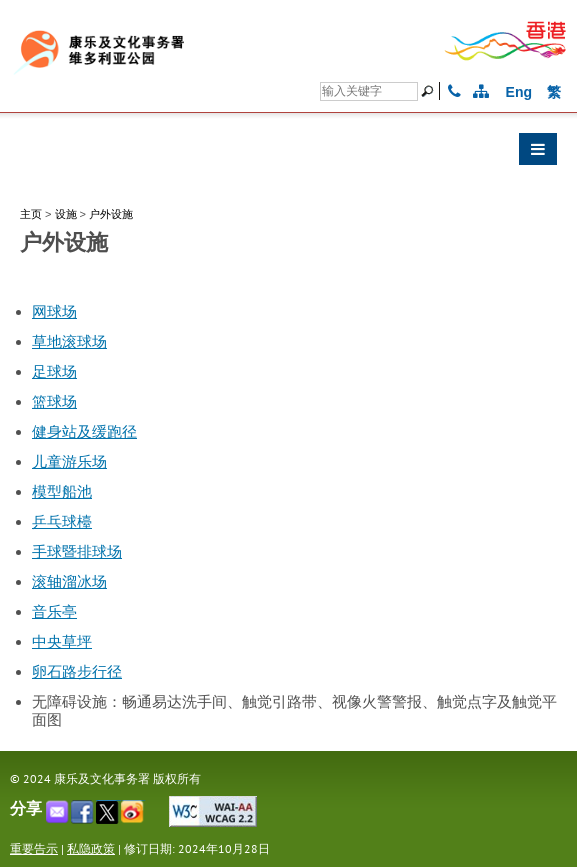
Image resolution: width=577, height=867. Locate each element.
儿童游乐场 (69, 462)
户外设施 (111, 214)
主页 (31, 214)
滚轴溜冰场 (69, 582)
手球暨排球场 (77, 552)
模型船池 (62, 492)
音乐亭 (54, 612)
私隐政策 (91, 848)
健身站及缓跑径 (84, 432)
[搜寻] (369, 91)
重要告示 (34, 848)
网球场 (54, 312)
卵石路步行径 (77, 672)
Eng (519, 92)
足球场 (54, 372)
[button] (288, 154)
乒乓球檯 (62, 522)
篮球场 (54, 402)
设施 (66, 214)
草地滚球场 (69, 342)
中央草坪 (62, 642)
